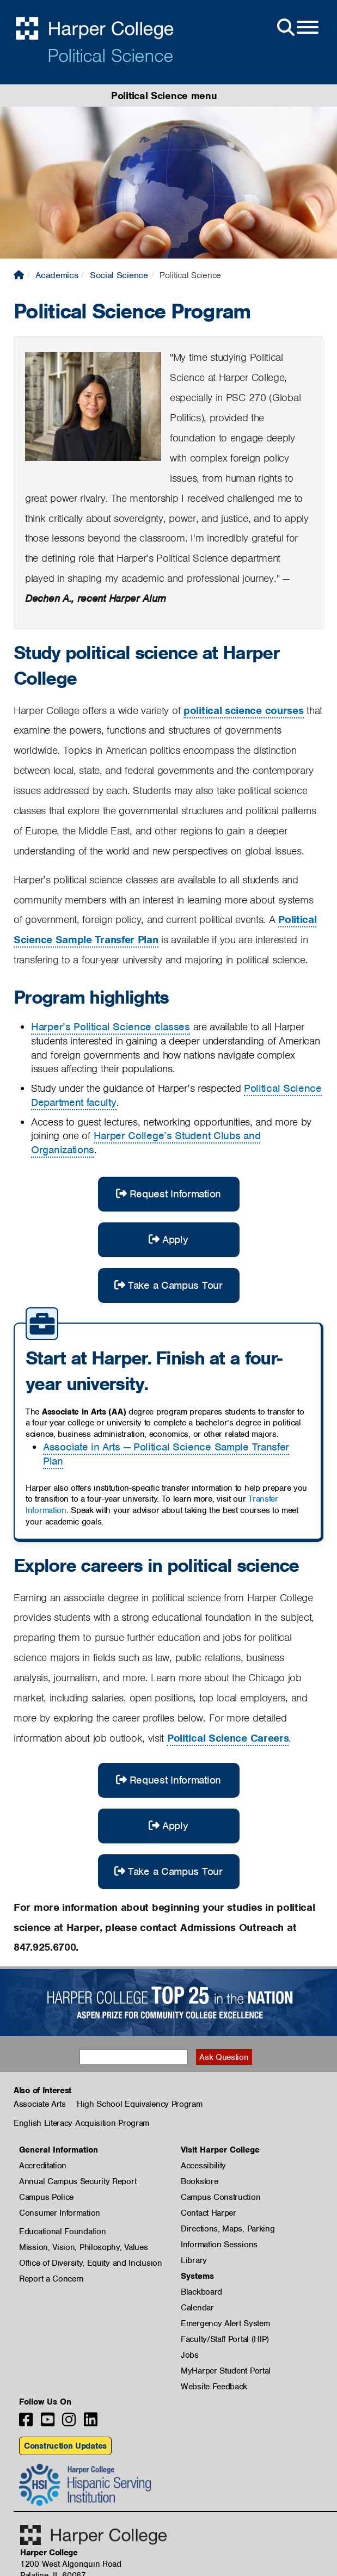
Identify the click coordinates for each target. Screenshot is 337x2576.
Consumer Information (59, 2213)
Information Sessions (219, 2244)
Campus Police (46, 2197)
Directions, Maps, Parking (228, 2228)
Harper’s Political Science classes (110, 1027)
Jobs (190, 2355)
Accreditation (42, 2165)
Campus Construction (220, 2197)
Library (194, 2260)
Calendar (197, 2307)
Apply (168, 1239)
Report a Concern (51, 2278)
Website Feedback (214, 2386)
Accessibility (203, 2165)
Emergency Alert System (225, 2323)
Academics (56, 275)
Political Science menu (164, 95)
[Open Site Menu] (296, 28)
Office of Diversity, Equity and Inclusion (90, 2263)
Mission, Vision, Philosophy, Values (83, 2247)
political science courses (243, 710)
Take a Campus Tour (168, 1285)
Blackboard (201, 2291)
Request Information (168, 1194)
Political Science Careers (228, 1738)
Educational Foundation (62, 2231)
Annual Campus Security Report (77, 2181)
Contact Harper (208, 2213)
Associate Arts (40, 2104)
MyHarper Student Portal (226, 2370)
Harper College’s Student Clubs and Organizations (145, 1143)
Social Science (119, 275)
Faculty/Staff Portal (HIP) (225, 2339)
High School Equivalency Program (140, 2104)
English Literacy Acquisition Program (81, 2123)
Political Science (110, 55)
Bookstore (199, 2181)
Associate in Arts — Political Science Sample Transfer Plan (166, 1454)
